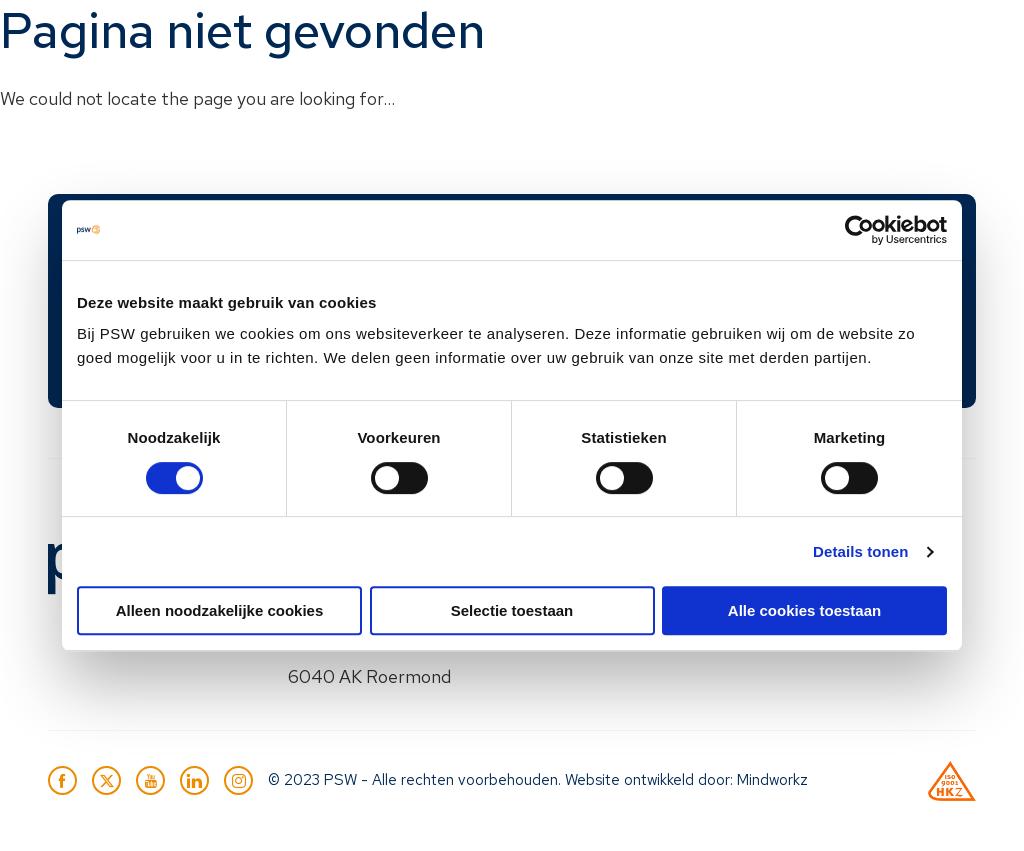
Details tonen (860, 551)
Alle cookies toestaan (804, 610)
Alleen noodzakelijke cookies (220, 610)
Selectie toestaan (512, 610)
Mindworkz (772, 780)
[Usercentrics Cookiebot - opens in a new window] (859, 230)
